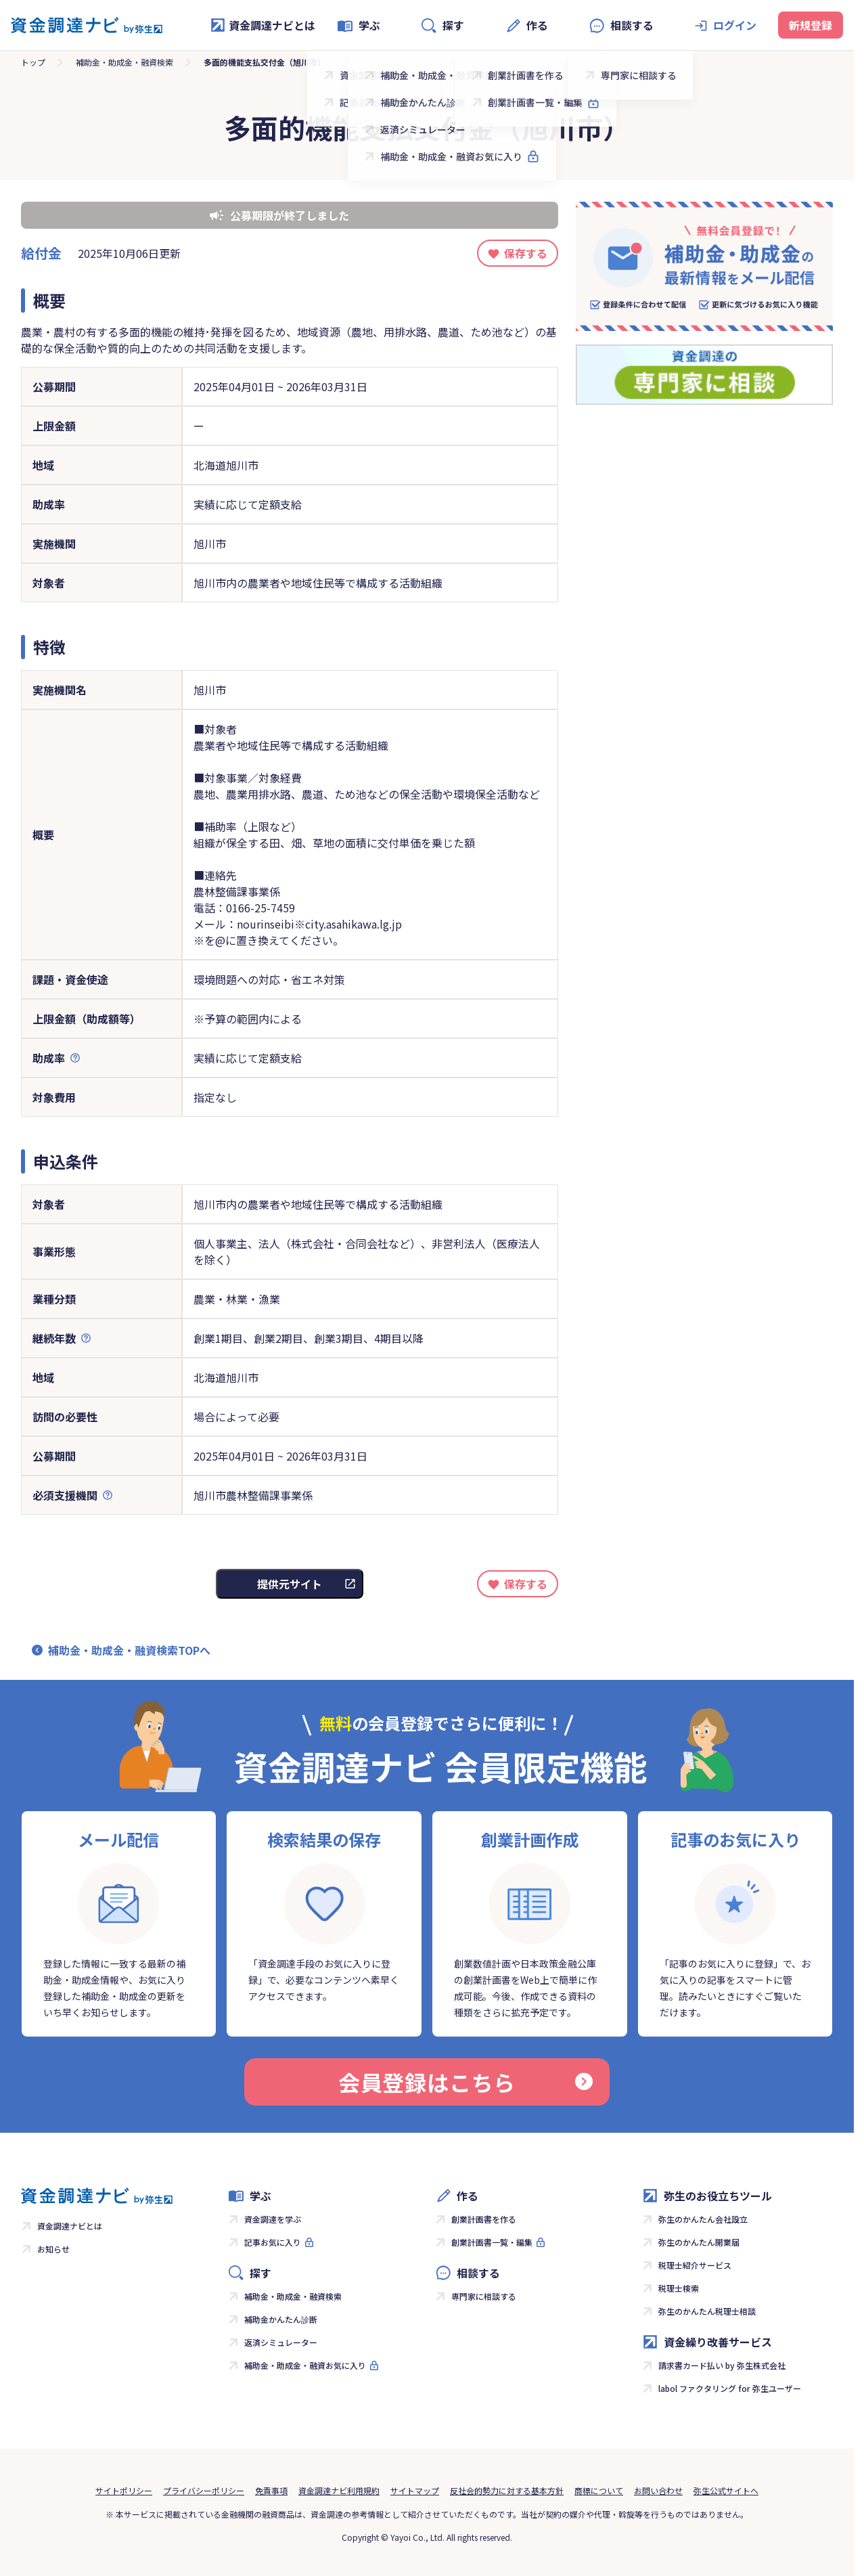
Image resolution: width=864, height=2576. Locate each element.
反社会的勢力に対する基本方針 (507, 2490)
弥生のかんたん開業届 (699, 2242)
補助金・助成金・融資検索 (124, 62)
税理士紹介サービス (694, 2265)
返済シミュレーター (280, 2342)
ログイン (734, 25)
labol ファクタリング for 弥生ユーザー (729, 2388)
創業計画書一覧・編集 (491, 2242)
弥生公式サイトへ (726, 2490)
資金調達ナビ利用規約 (339, 2490)
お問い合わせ (658, 2490)
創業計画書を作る (483, 2219)
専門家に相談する (483, 2296)
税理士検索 (678, 2288)
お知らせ (53, 2249)
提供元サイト (289, 1584)
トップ (33, 62)
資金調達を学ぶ (272, 2219)
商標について (598, 2490)
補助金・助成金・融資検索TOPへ (129, 1650)
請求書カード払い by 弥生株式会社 (722, 2365)
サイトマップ (414, 2490)
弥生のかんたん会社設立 (703, 2219)
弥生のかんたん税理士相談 (707, 2311)
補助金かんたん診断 (280, 2319)
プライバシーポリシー (203, 2490)
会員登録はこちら (465, 2081)
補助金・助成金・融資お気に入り (305, 2365)
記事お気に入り (272, 2242)
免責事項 (271, 2490)
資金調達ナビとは (262, 25)
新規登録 (810, 25)
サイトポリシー (123, 2490)
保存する (525, 253)
